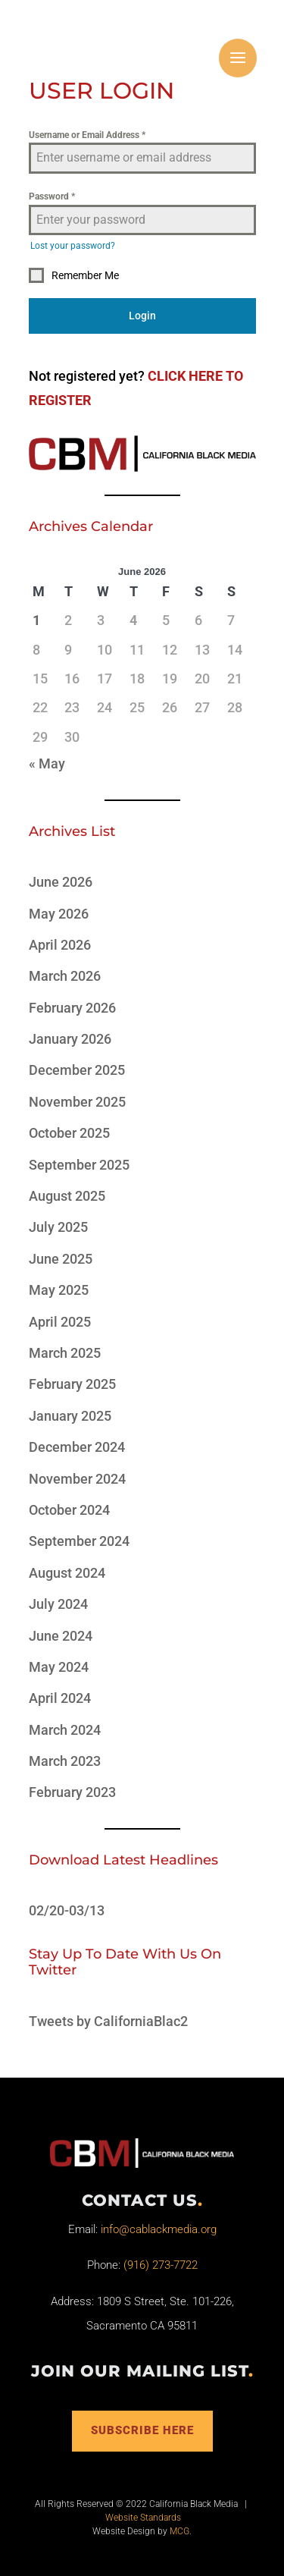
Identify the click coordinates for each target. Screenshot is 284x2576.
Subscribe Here (142, 2430)
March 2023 (65, 1761)
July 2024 (58, 1604)
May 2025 (59, 1290)
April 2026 (60, 945)
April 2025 (60, 1322)
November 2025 (77, 1102)
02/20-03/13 (67, 1910)
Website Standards (143, 2517)
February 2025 (72, 1384)
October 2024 (69, 1510)
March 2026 (65, 976)
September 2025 (79, 1165)
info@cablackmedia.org (159, 2229)
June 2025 (60, 1259)
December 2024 (77, 1447)
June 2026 (60, 882)
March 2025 (65, 1353)
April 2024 (60, 1698)
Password (52, 196)
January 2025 (70, 1416)
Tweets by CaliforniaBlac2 (108, 2021)
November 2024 (77, 1479)
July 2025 (58, 1227)
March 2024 (65, 1730)
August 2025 (67, 1196)
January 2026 (70, 1039)
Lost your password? (72, 245)
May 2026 (59, 914)
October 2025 (69, 1133)
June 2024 (60, 1636)
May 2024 (59, 1667)
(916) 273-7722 (160, 2265)
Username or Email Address (87, 135)
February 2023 (72, 1792)
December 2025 (77, 1070)
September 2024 (79, 1541)
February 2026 (72, 1008)
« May (47, 763)
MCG (179, 2531)
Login (142, 315)
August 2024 (67, 1573)
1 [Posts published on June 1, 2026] (36, 620)
